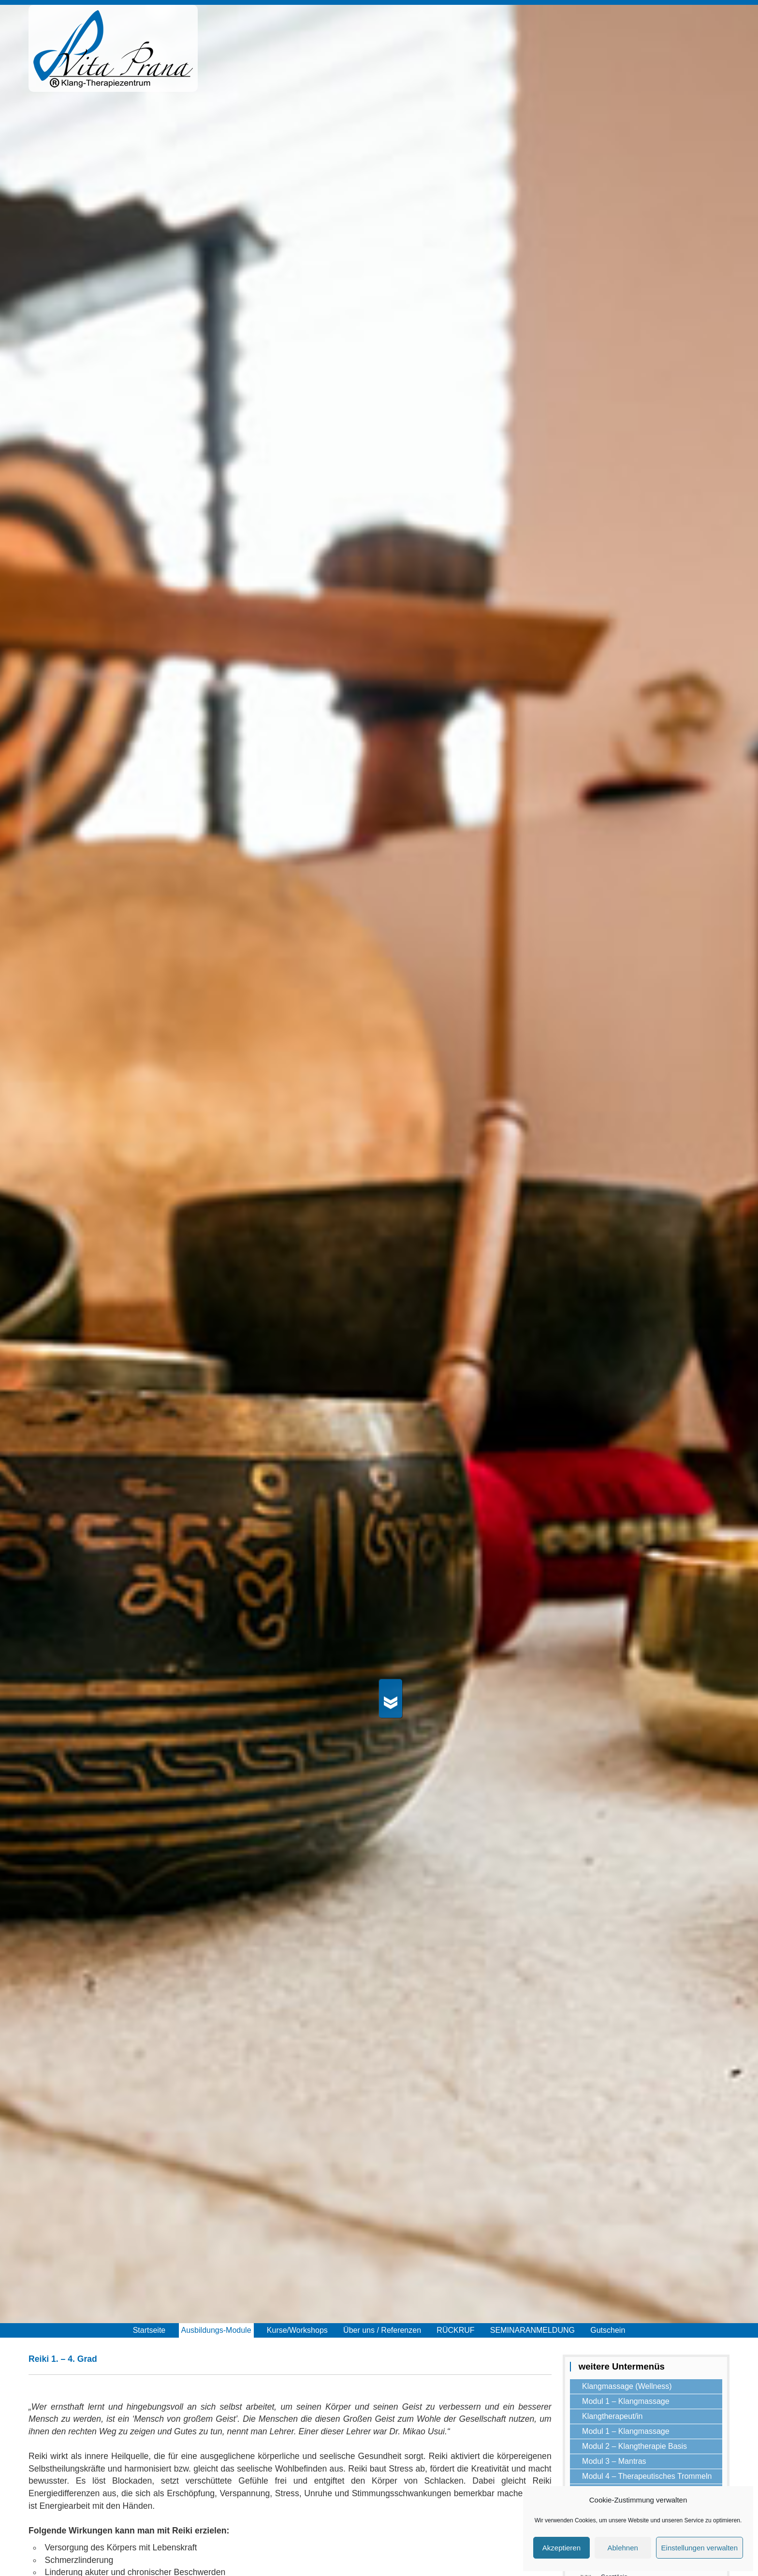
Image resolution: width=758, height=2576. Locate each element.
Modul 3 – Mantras (614, 2461)
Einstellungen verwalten (699, 2548)
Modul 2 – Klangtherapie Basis (634, 2446)
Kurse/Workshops (297, 2330)
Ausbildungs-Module (216, 2330)
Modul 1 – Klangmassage (626, 2401)
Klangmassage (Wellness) (627, 2386)
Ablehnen (622, 2548)
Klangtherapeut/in (612, 2416)
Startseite (149, 2330)
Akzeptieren (561, 2548)
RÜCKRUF (455, 2330)
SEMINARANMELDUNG (532, 2330)
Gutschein (607, 2330)
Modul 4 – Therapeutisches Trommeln (647, 2476)
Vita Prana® (113, 53)
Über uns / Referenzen (382, 2330)
